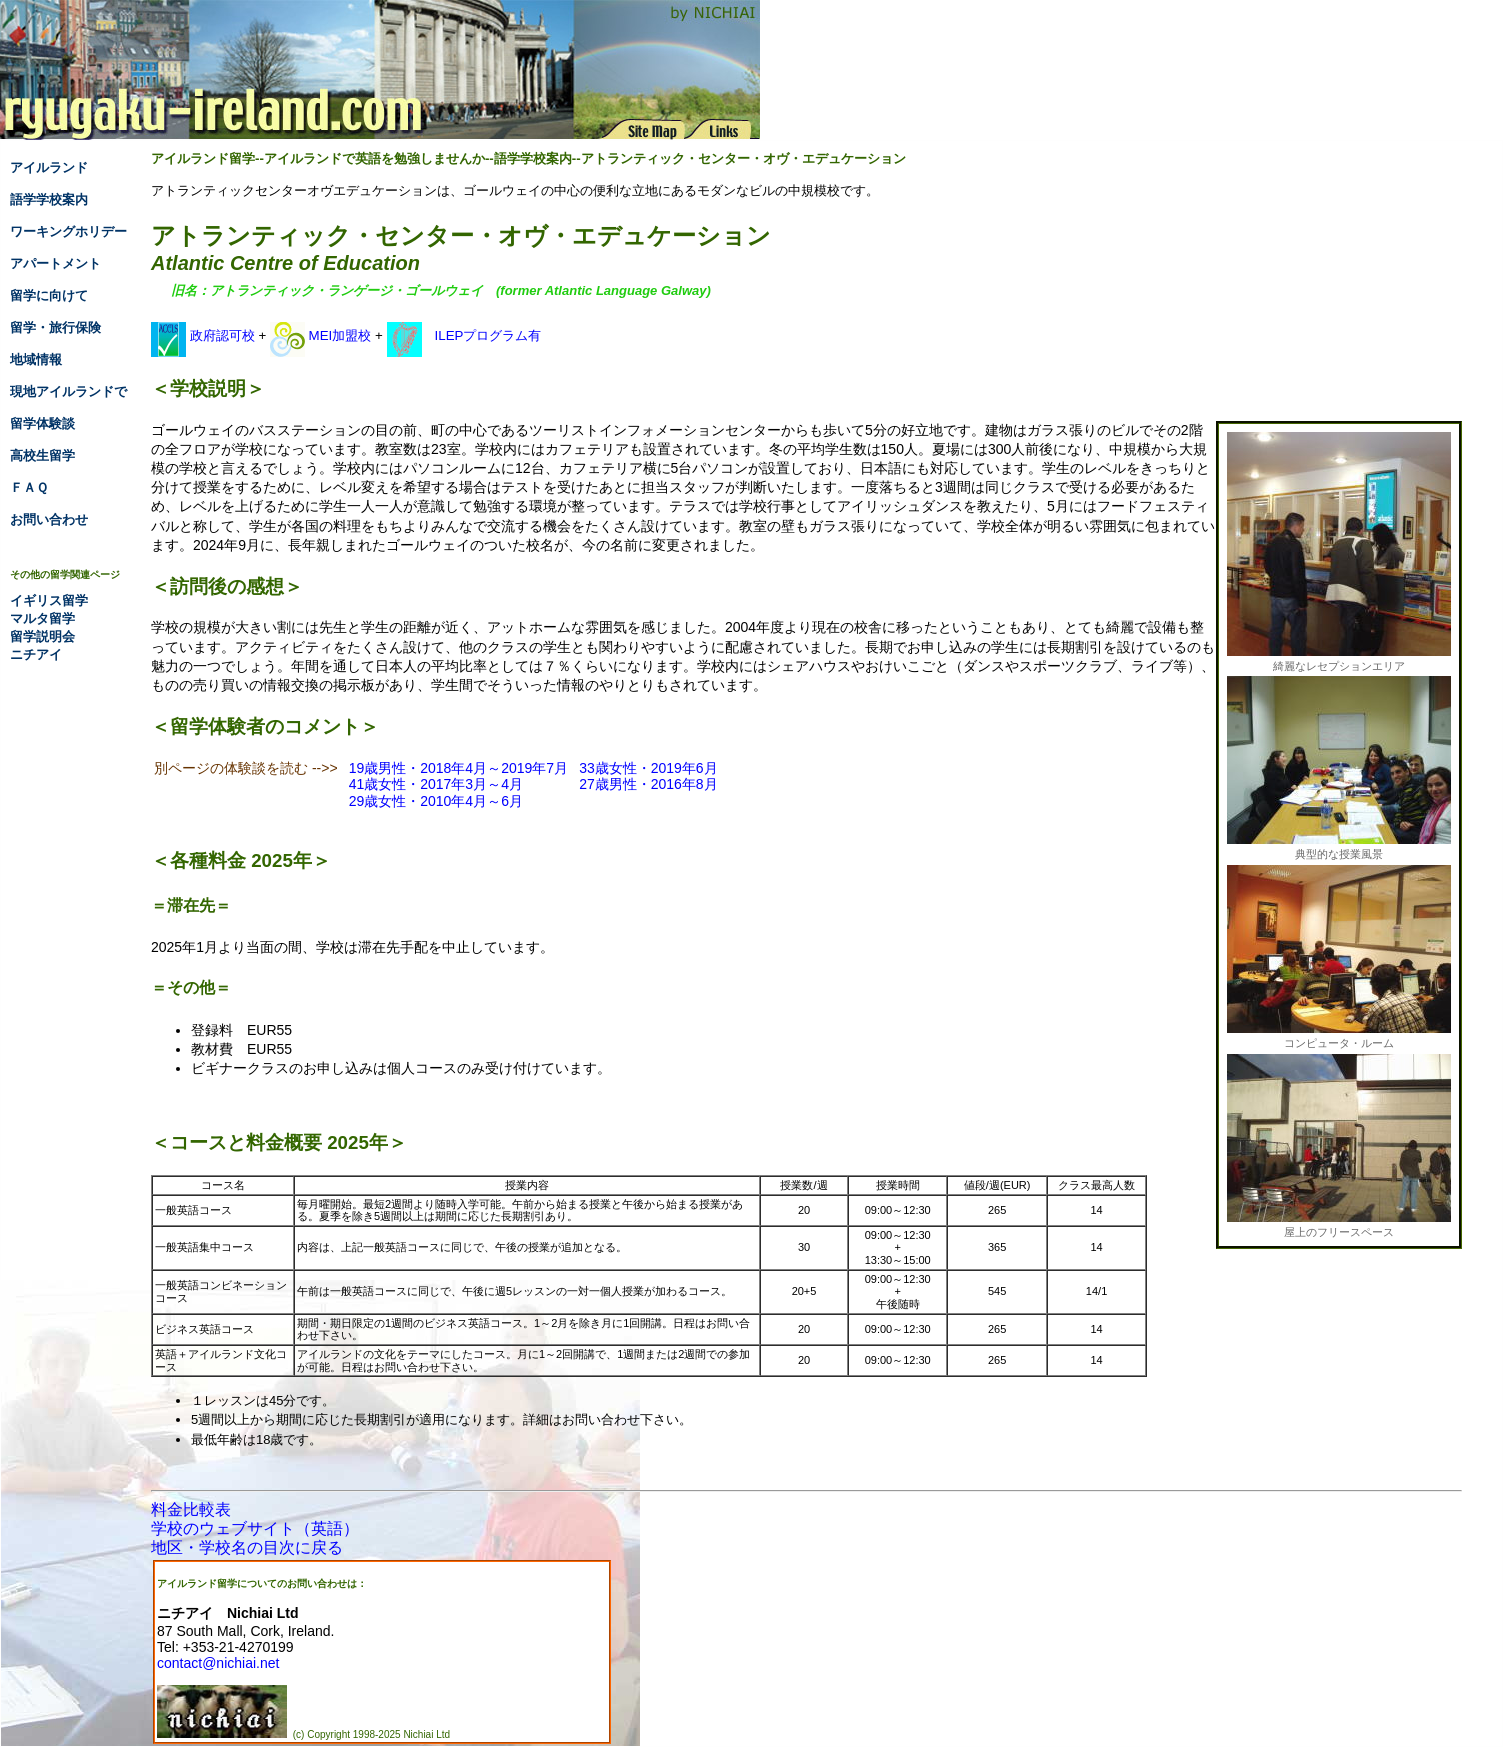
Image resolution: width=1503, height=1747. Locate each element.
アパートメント (55, 263)
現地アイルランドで (68, 391)
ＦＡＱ (29, 487)
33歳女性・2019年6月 (648, 768)
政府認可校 (203, 335)
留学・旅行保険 (55, 327)
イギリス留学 (49, 600)
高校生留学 (42, 455)
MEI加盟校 (320, 335)
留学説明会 (42, 636)
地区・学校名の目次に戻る (247, 1547)
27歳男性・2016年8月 (648, 784)
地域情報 (36, 359)
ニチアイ (36, 654)
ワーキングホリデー (68, 231)
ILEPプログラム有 (464, 335)
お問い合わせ (49, 519)
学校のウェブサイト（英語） (255, 1528)
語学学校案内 (49, 199)
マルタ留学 (42, 618)
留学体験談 (42, 423)
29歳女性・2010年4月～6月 (436, 801)
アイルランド (49, 167)
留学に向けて (49, 295)
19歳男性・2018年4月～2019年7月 (458, 768)
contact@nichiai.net (218, 1663)
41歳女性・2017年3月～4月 (436, 784)
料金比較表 (191, 1509)
